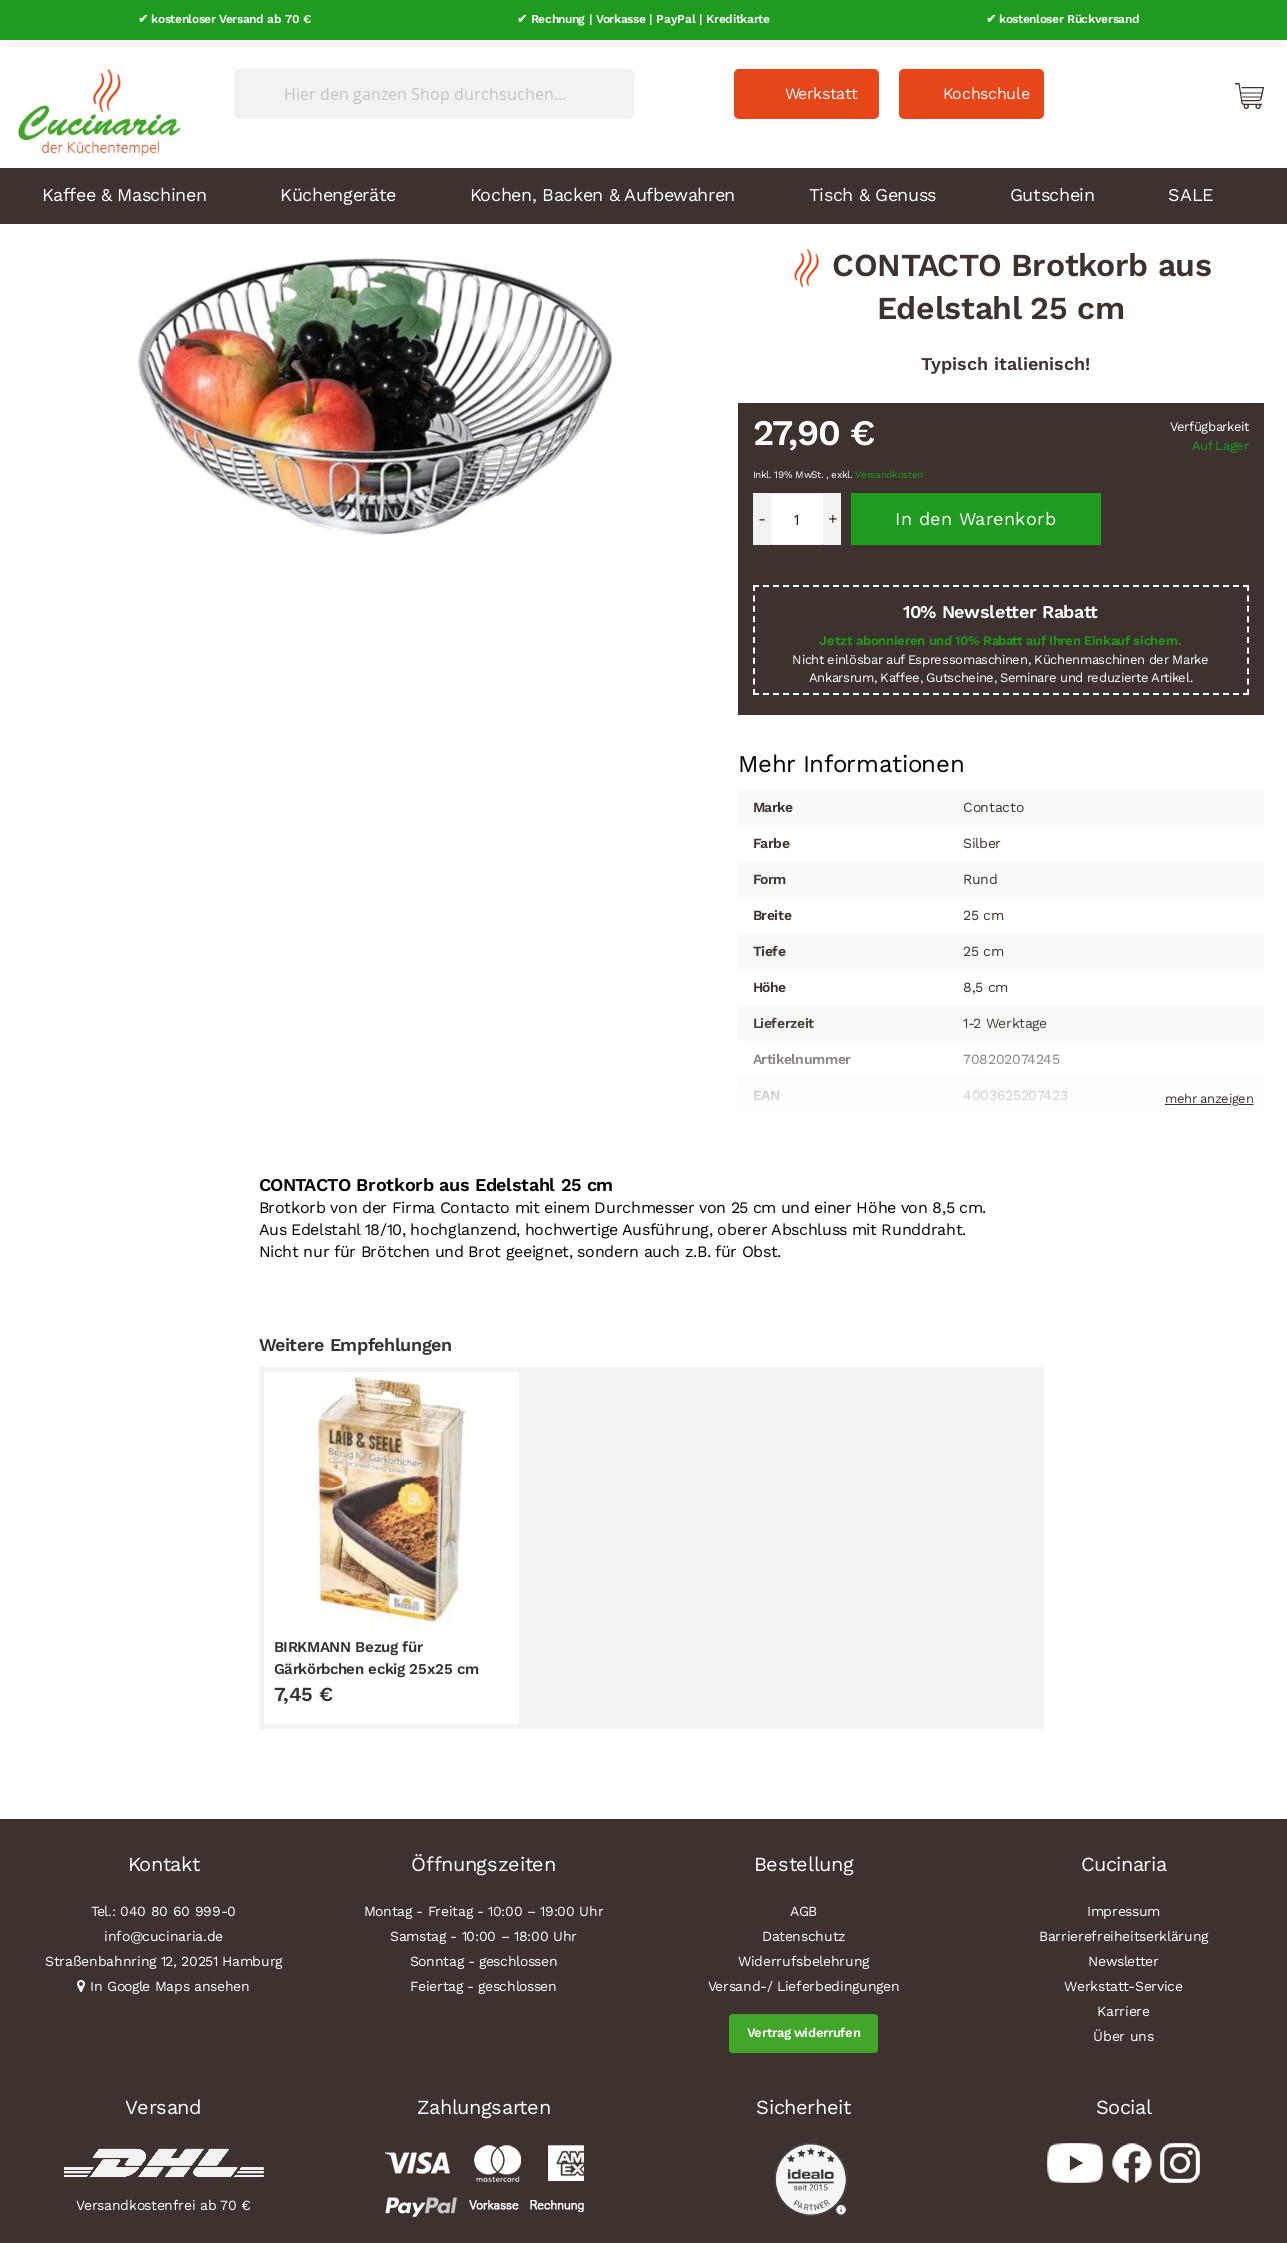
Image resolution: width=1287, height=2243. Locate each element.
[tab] (851, 757)
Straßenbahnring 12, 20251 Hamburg (163, 1954)
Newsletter (1123, 1954)
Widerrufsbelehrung (803, 1954)
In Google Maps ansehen (170, 1979)
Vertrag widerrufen (804, 2025)
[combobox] (434, 87)
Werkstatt (821, 86)
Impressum (1123, 1904)
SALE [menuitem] (1190, 186)
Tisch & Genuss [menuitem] (872, 186)
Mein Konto (1164, 88)
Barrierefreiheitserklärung (1123, 1929)
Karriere (1123, 2004)
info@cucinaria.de (163, 1929)
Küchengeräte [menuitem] (338, 186)
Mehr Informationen (851, 755)
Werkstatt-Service (1123, 1979)
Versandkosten (889, 467)
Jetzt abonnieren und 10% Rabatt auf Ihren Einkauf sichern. (1000, 633)
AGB (803, 1904)
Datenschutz (803, 1929)
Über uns (1123, 2029)
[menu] (644, 188)
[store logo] (94, 100)
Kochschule (986, 86)
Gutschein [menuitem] (1052, 186)
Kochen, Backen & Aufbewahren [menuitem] (602, 186)
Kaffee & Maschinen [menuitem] (124, 186)
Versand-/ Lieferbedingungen (804, 1979)
